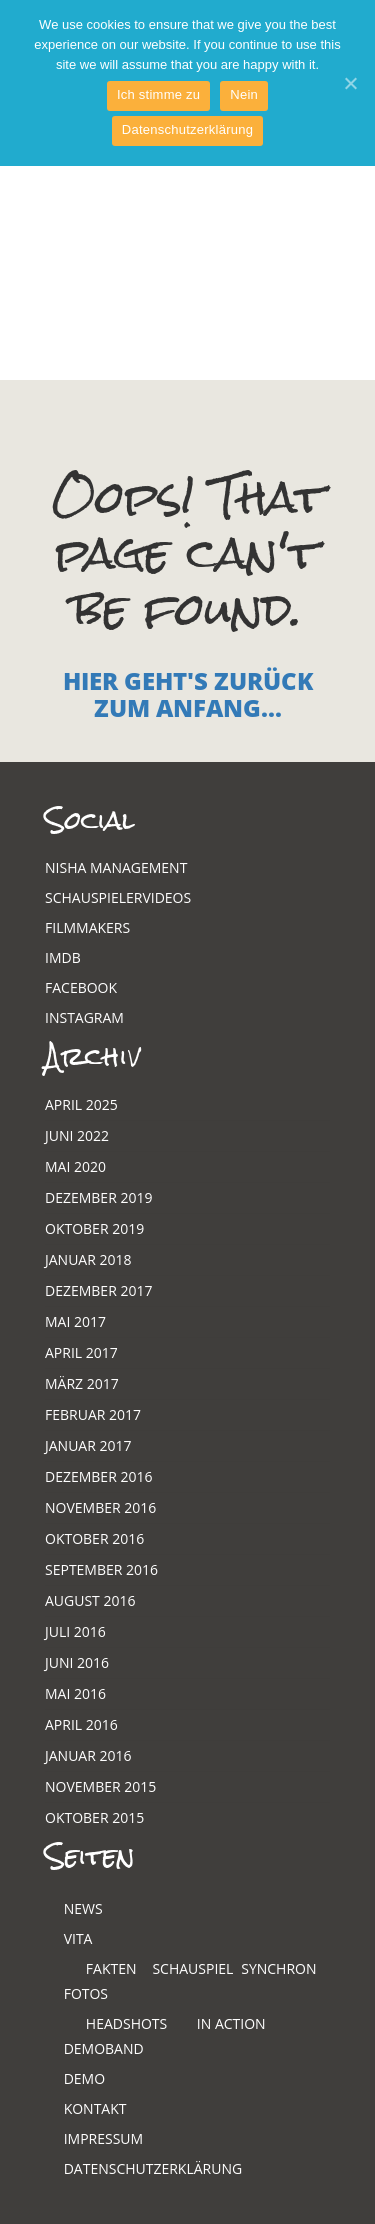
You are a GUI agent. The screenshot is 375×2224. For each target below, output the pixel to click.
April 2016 (81, 1724)
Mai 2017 (75, 1321)
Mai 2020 (75, 1166)
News (83, 1908)
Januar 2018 (88, 1259)
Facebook (81, 987)
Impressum (104, 2138)
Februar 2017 (93, 1414)
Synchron (278, 1968)
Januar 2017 (88, 1445)
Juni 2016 (77, 1662)
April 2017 (81, 1352)
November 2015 (100, 1786)
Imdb (63, 957)
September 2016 (101, 1569)
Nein (244, 94)
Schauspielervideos (118, 897)
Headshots (126, 2023)
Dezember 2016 (98, 1476)
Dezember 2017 (98, 1290)
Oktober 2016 (94, 1538)
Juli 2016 (75, 1631)
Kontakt (95, 2108)
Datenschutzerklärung (153, 2168)
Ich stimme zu (158, 94)
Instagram (84, 1017)
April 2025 (81, 1104)
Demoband (104, 2048)
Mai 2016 (75, 1693)
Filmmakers (87, 927)
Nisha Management (116, 867)
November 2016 (100, 1507)
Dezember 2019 (98, 1197)
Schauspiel (192, 1968)
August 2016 (90, 1600)
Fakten (111, 1968)
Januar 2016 (88, 1755)
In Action (231, 2023)
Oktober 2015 (94, 1817)
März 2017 (82, 1383)
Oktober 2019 (94, 1228)
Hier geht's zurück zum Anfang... (188, 694)
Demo (84, 2078)
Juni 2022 (77, 1135)
